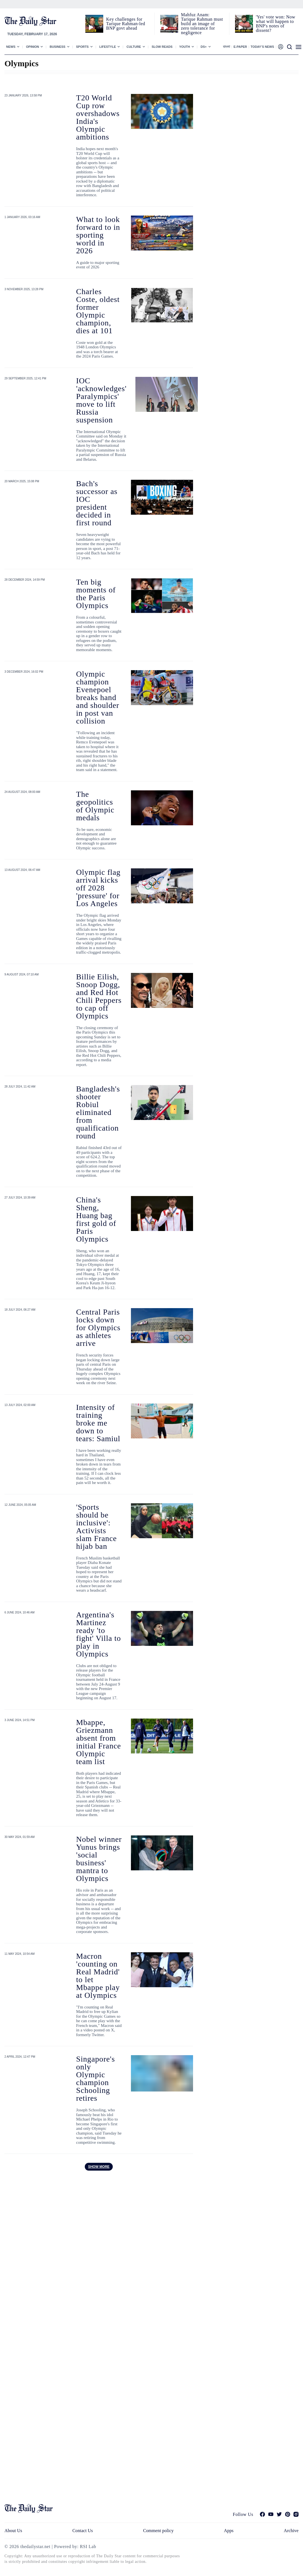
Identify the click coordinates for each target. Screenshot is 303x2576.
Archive (291, 2530)
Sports (82, 46)
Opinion (32, 46)
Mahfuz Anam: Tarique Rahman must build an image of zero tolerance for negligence (202, 23)
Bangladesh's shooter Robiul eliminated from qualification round (98, 1112)
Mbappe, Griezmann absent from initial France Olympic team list (98, 1742)
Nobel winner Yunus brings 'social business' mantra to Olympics (99, 1859)
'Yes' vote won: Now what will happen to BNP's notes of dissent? (275, 24)
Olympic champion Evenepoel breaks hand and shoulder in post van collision (97, 697)
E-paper (240, 46)
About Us (13, 2530)
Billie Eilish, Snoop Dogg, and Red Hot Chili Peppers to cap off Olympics (99, 996)
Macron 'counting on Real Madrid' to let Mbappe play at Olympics (98, 1976)
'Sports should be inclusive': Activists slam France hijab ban (96, 1527)
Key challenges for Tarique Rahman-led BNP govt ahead (125, 23)
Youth (184, 46)
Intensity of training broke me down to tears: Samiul (98, 1423)
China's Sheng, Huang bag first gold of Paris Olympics (96, 1219)
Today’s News (262, 46)
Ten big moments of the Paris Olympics (96, 594)
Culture (133, 46)
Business (57, 46)
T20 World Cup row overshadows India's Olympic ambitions (97, 117)
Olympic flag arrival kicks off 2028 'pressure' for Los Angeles (98, 888)
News (10, 46)
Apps (228, 2530)
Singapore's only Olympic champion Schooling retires (95, 2078)
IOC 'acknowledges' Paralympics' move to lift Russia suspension (101, 400)
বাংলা (226, 46)
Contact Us (82, 2530)
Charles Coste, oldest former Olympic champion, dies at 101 (98, 311)
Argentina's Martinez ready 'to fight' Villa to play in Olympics (98, 1634)
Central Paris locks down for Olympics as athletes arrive (98, 1328)
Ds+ (204, 46)
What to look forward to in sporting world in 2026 (98, 235)
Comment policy (158, 2530)
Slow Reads (162, 46)
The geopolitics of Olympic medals (95, 806)
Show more (99, 2167)
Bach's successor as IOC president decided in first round (97, 503)
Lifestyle (107, 46)
